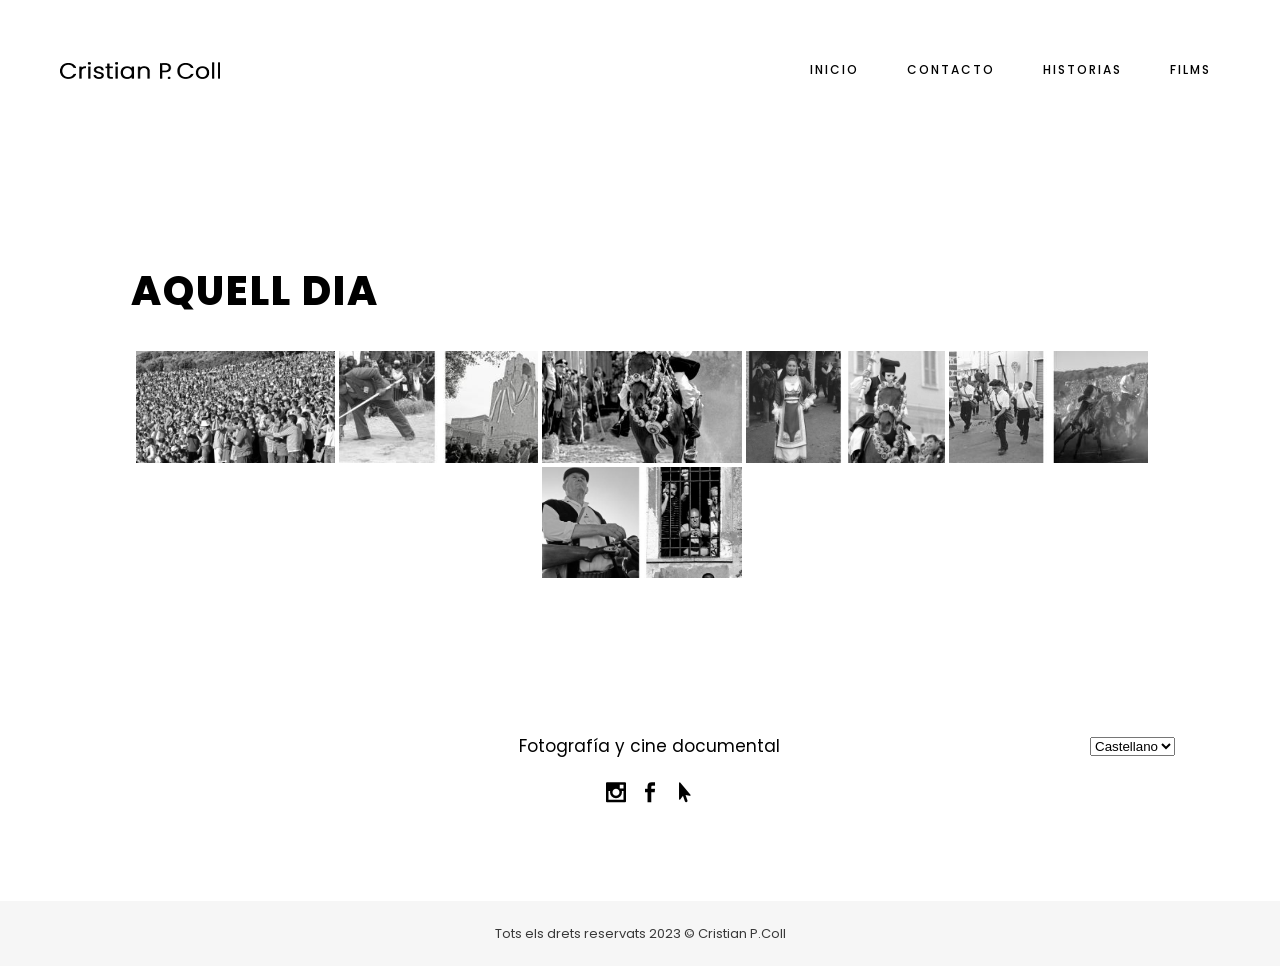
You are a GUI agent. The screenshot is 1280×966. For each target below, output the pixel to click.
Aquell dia (255, 291)
